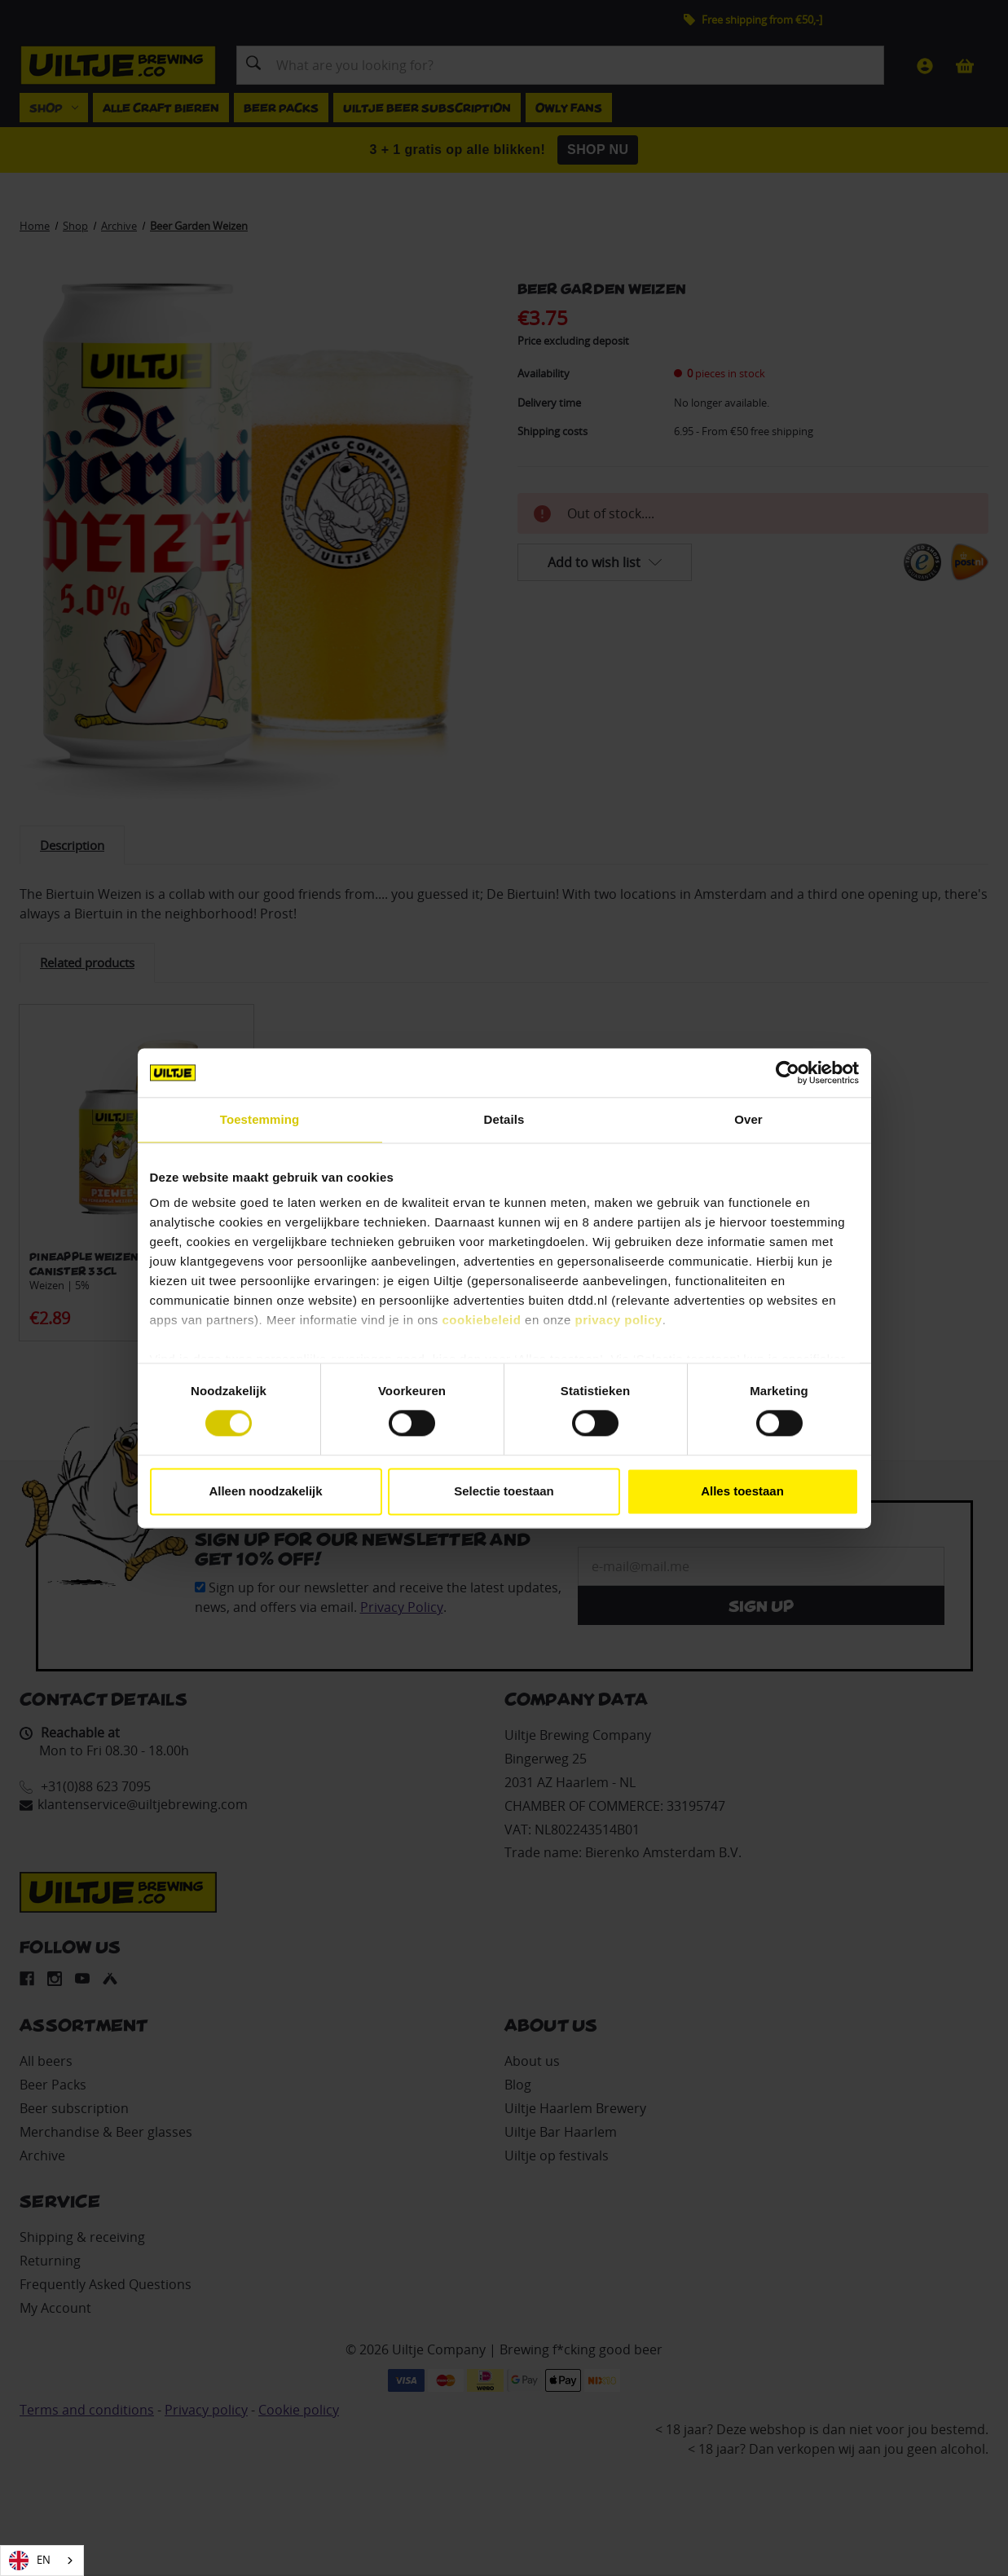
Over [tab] (748, 1119)
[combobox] (42, 2560)
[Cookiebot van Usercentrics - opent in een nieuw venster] (787, 1072)
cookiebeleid (482, 1320)
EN (30, 2560)
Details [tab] (504, 1119)
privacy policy (618, 1320)
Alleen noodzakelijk (265, 1491)
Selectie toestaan (504, 1491)
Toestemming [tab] (260, 1119)
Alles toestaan (742, 1491)
